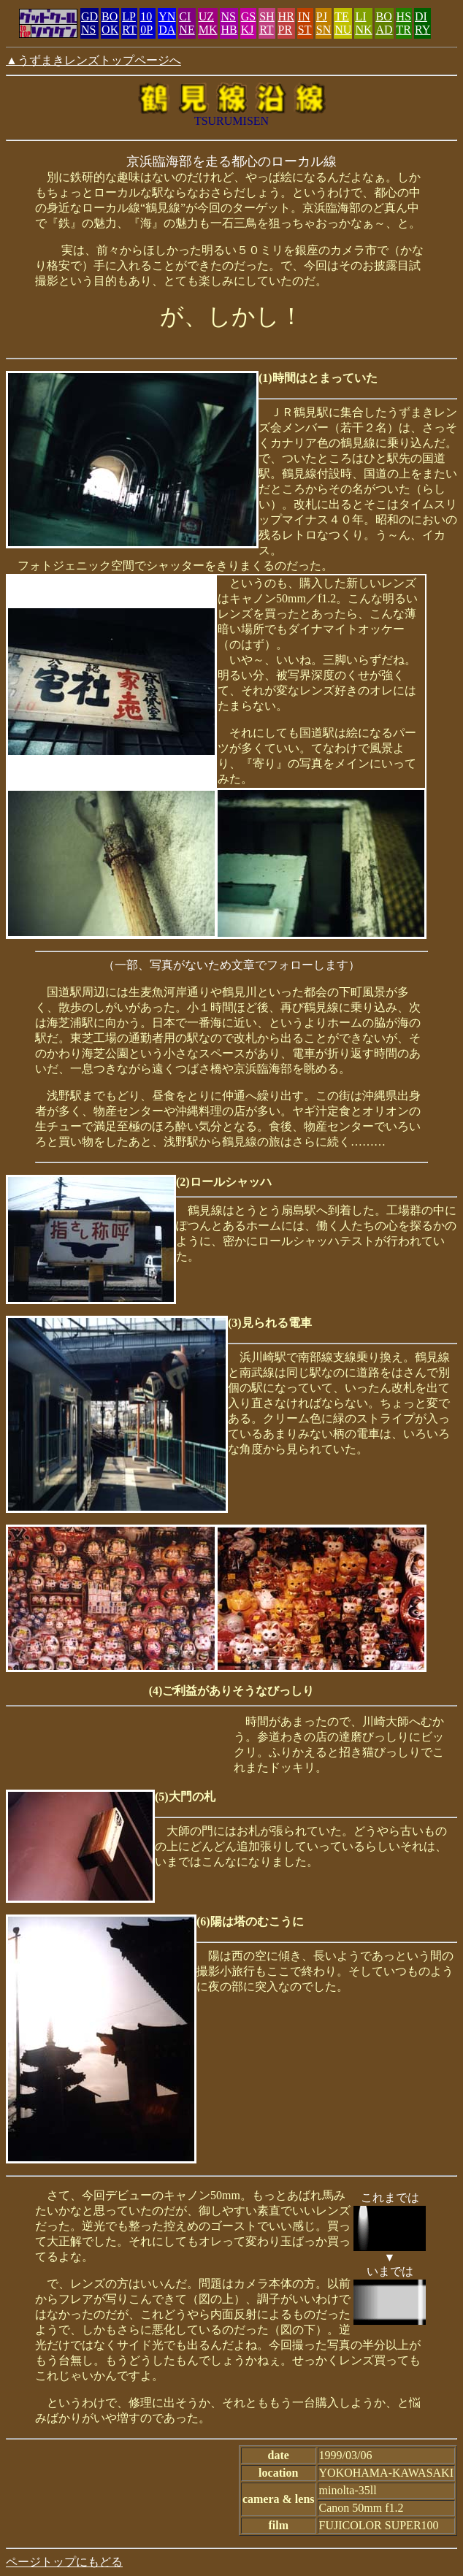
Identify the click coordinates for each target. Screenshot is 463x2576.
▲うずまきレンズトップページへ (93, 60)
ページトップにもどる (64, 2562)
